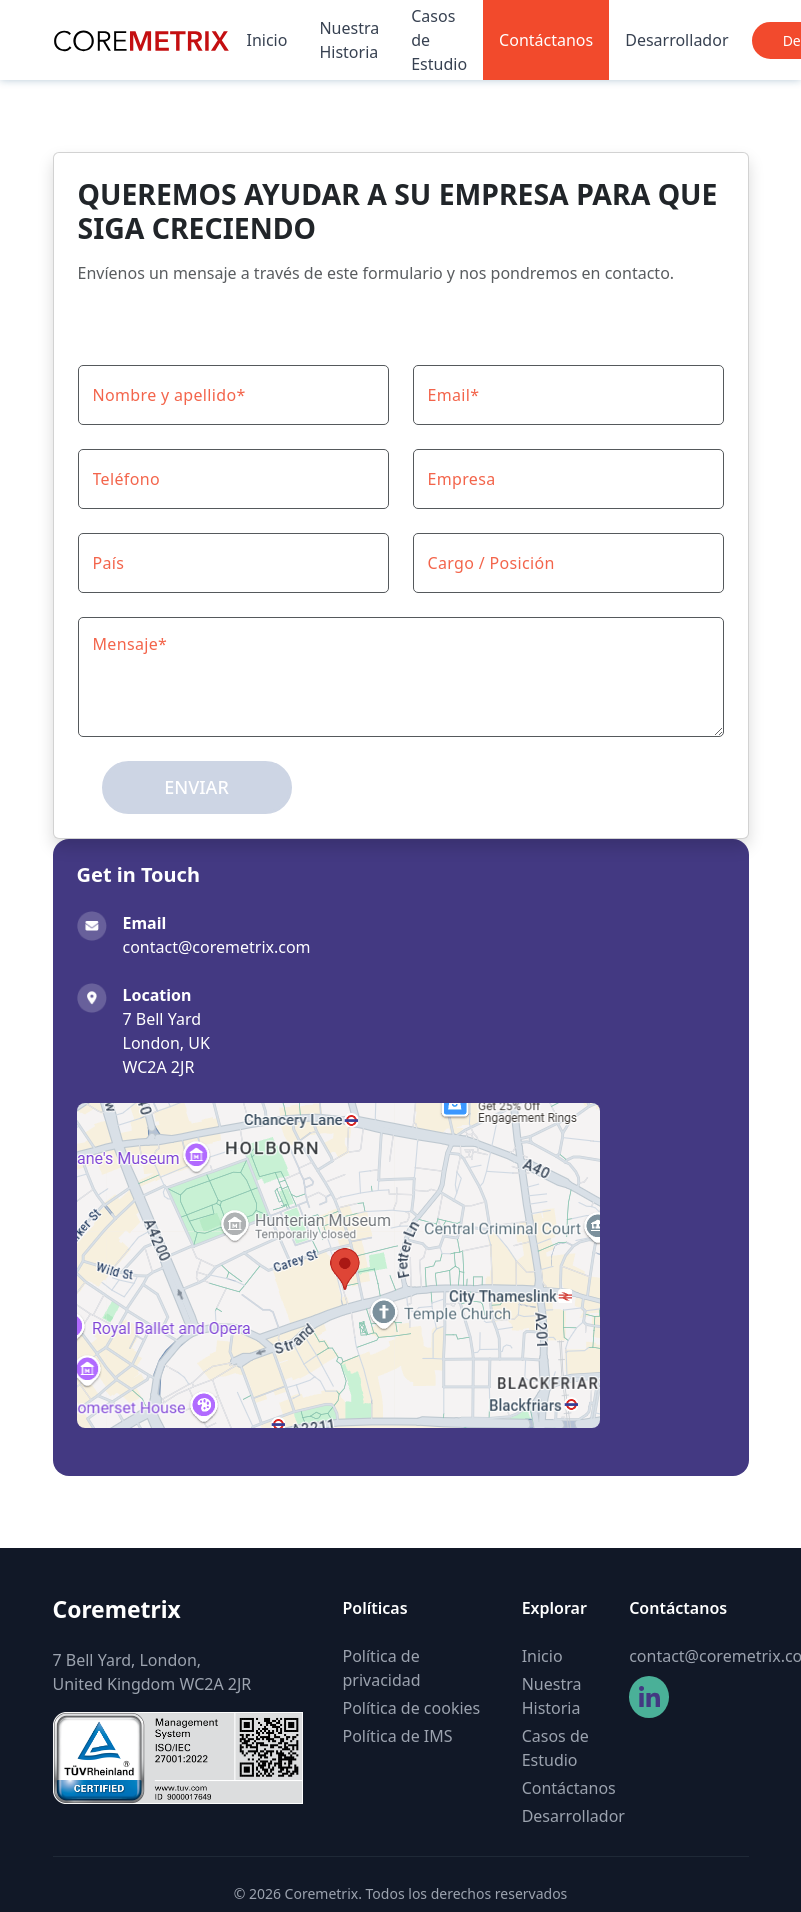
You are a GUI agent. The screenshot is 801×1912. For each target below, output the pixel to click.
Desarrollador (676, 40)
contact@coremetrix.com (688, 1656)
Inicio (267, 40)
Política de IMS (398, 1736)
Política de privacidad (382, 1668)
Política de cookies (412, 1708)
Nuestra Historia (349, 40)
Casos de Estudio (439, 40)
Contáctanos (546, 40)
